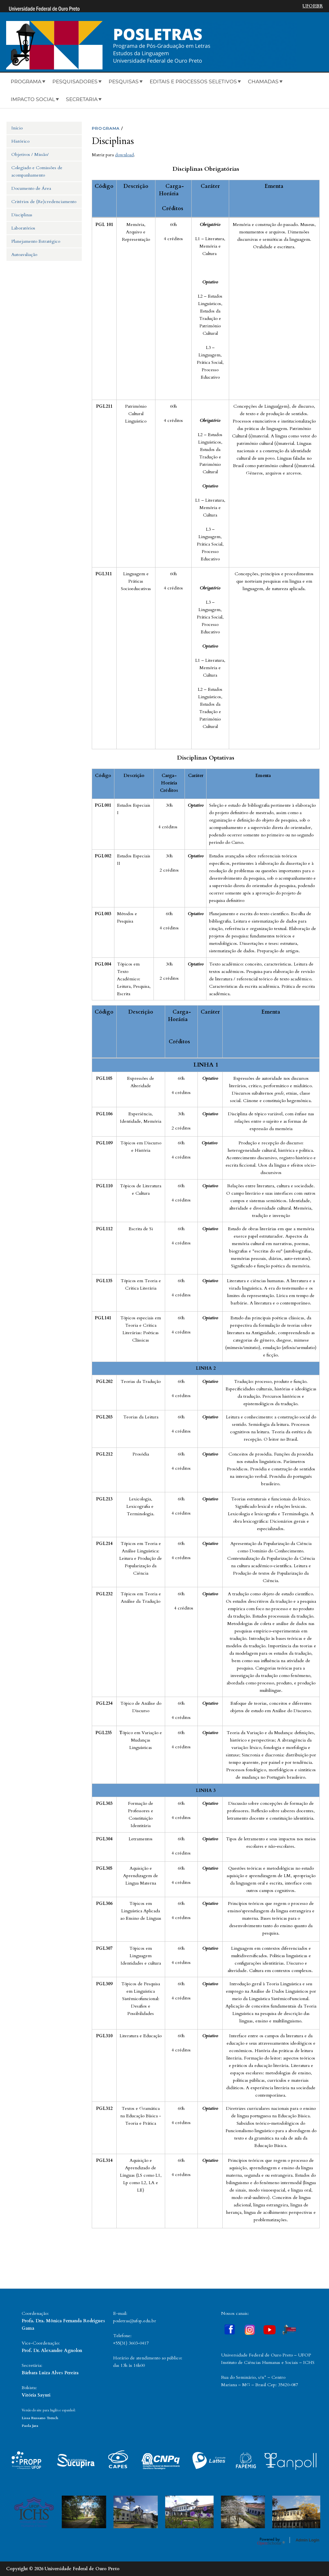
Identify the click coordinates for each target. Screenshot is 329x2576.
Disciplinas (21, 215)
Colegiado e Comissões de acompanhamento (36, 171)
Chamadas (263, 81)
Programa (26, 81)
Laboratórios (23, 228)
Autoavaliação (24, 254)
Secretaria (82, 99)
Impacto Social (33, 99)
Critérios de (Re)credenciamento (43, 202)
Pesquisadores (75, 81)
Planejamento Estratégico (35, 241)
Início (17, 128)
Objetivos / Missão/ (30, 154)
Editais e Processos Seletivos (193, 81)
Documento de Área (31, 188)
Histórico (20, 141)
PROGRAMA (106, 128)
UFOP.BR (312, 6)
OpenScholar (271, 2541)
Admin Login (307, 2540)
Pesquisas (124, 81)
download (124, 155)
